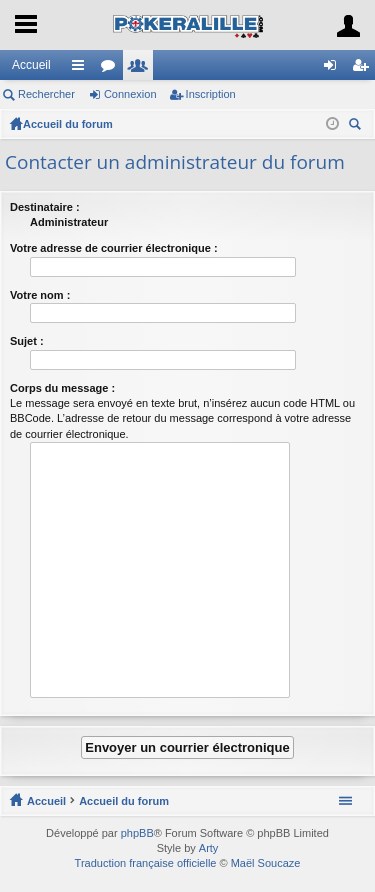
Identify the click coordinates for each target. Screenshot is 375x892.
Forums (112, 69)
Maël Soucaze (266, 863)
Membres (142, 69)
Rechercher (46, 94)
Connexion (130, 94)
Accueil (31, 65)
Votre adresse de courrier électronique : (114, 248)
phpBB (137, 833)
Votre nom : (40, 295)
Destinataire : (45, 207)
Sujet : (27, 341)
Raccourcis (82, 69)
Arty (209, 848)
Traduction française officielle (146, 863)
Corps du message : (62, 388)
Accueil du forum (68, 124)
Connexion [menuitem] (334, 69)
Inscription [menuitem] (364, 69)
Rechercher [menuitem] (357, 126)
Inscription (211, 94)
